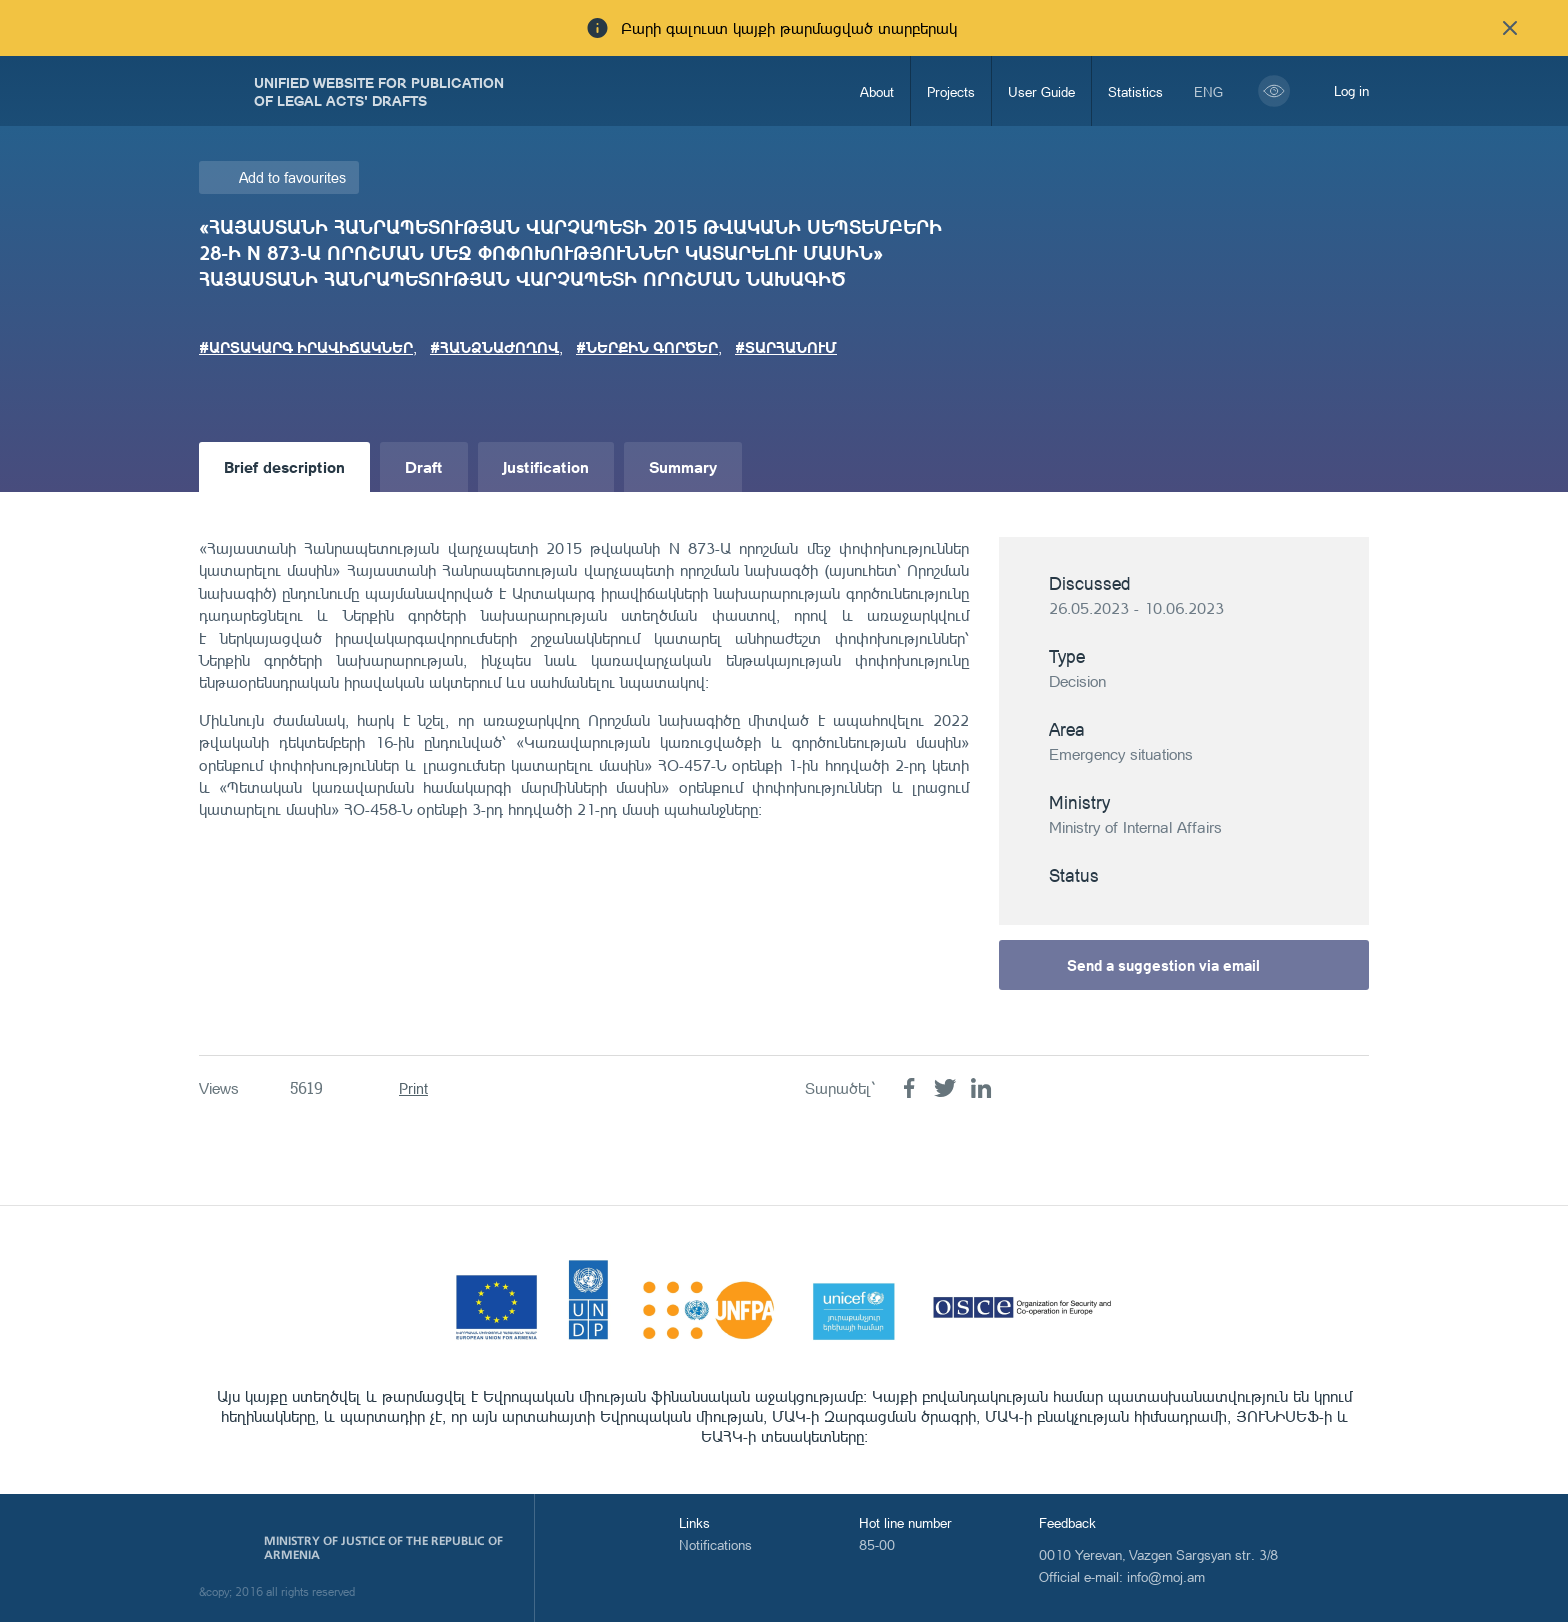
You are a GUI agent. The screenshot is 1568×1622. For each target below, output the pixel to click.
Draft (424, 466)
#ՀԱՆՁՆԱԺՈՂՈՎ (494, 347)
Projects (951, 91)
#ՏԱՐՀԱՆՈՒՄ (786, 347)
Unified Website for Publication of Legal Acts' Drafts (379, 91)
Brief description (284, 466)
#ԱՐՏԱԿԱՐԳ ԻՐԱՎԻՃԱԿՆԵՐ (306, 347)
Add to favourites (292, 177)
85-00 (877, 1544)
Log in (1351, 90)
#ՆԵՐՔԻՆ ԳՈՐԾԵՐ (647, 347)
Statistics (1135, 91)
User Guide (1041, 91)
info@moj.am (1166, 1576)
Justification (546, 466)
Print (413, 1088)
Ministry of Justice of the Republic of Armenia (383, 1548)
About (877, 91)
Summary (683, 466)
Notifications (715, 1544)
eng (1208, 91)
